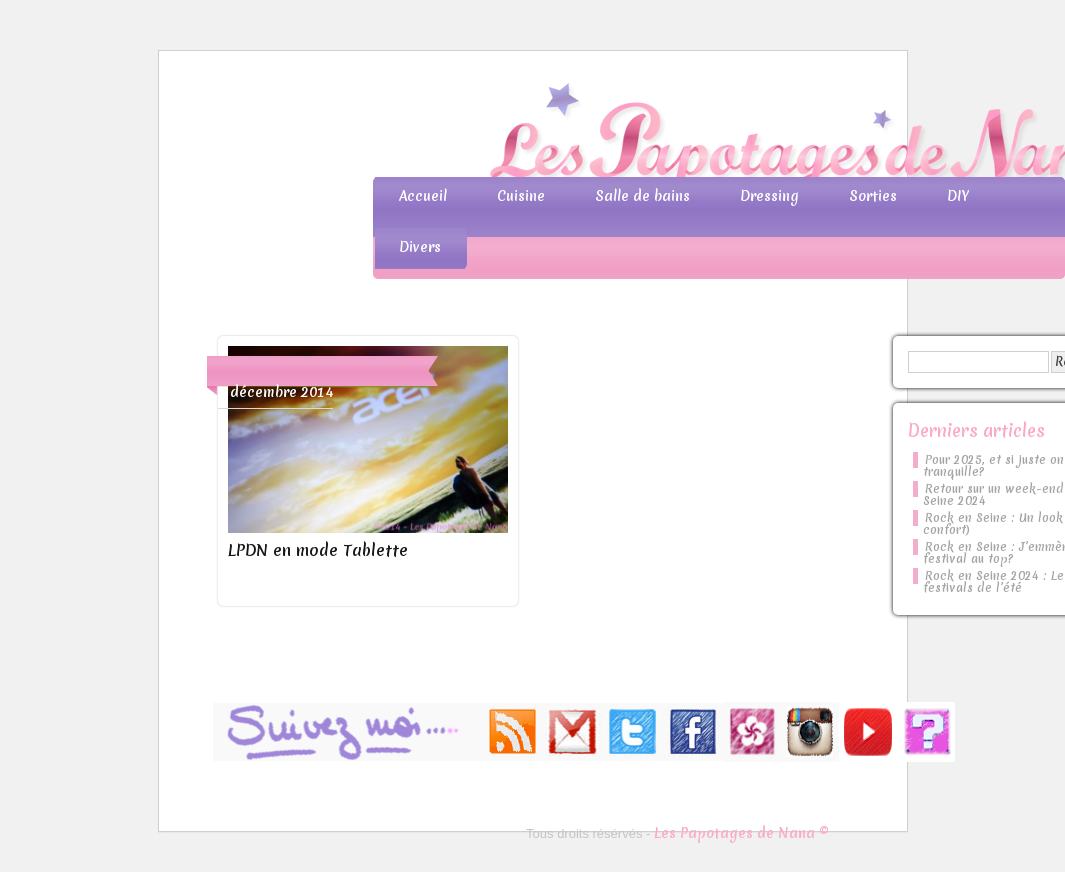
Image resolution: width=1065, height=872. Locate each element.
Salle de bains (642, 196)
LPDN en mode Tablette (318, 550)
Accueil (423, 196)
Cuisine (521, 196)
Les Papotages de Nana (665, 135)
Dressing (769, 196)
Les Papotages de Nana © (741, 833)
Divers (420, 247)
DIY (958, 196)
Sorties (873, 196)
